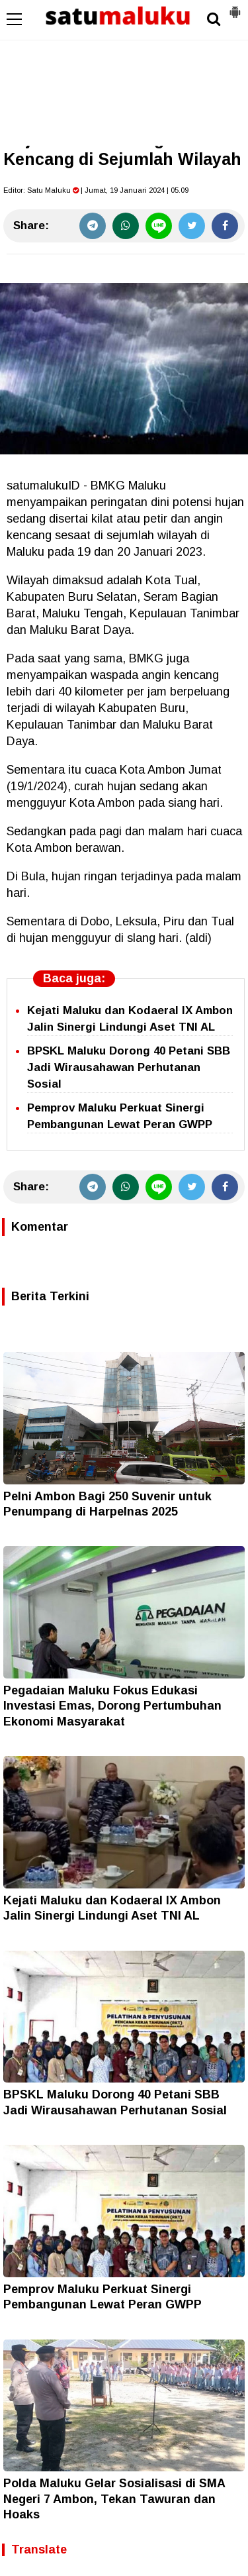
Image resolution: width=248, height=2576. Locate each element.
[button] (234, 6)
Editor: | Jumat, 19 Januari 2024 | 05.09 (95, 190)
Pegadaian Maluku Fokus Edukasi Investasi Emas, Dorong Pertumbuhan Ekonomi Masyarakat (112, 1706)
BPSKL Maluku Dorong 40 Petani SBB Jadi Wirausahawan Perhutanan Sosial (128, 1067)
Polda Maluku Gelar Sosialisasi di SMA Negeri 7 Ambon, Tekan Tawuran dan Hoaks (114, 2499)
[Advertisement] (124, 73)
